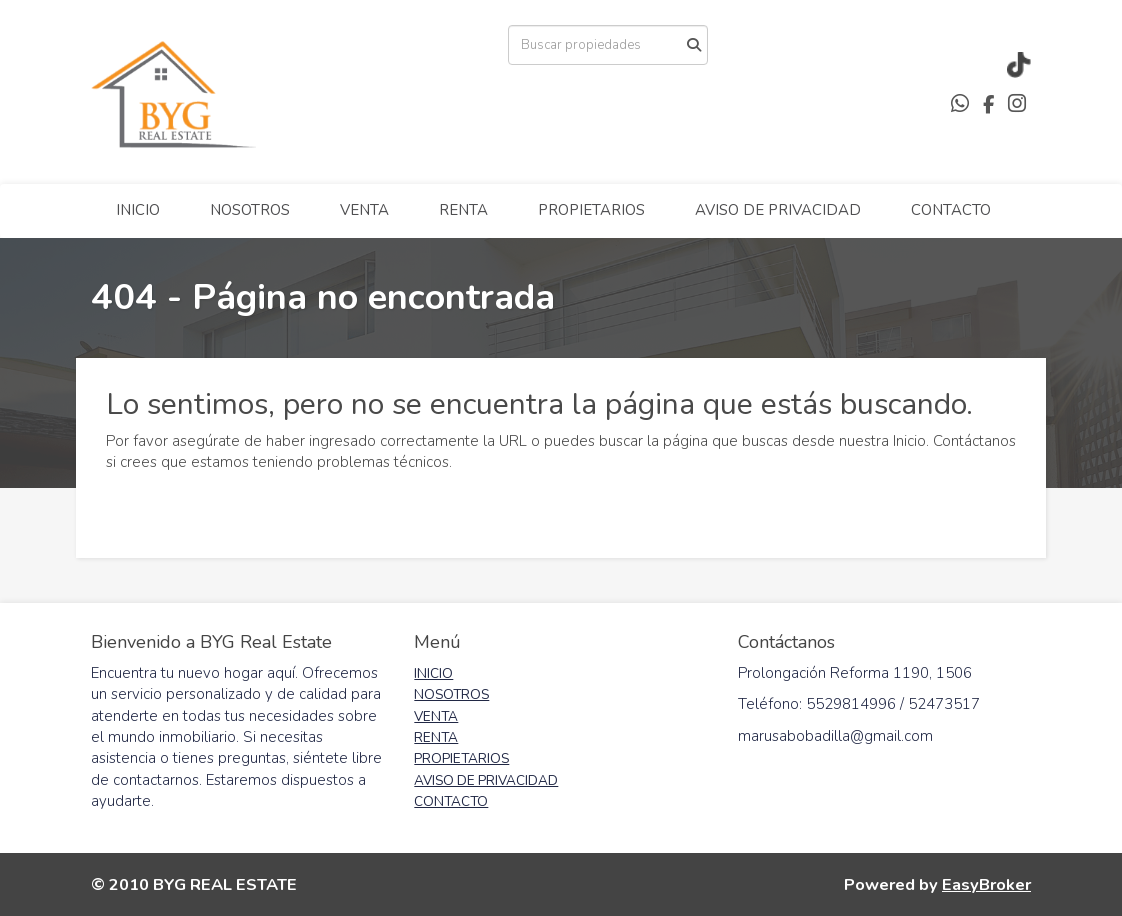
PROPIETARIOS (591, 210)
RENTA (463, 210)
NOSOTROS (250, 210)
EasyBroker (986, 884)
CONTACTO (951, 210)
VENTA (364, 210)
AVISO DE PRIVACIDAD (778, 210)
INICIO (138, 210)
